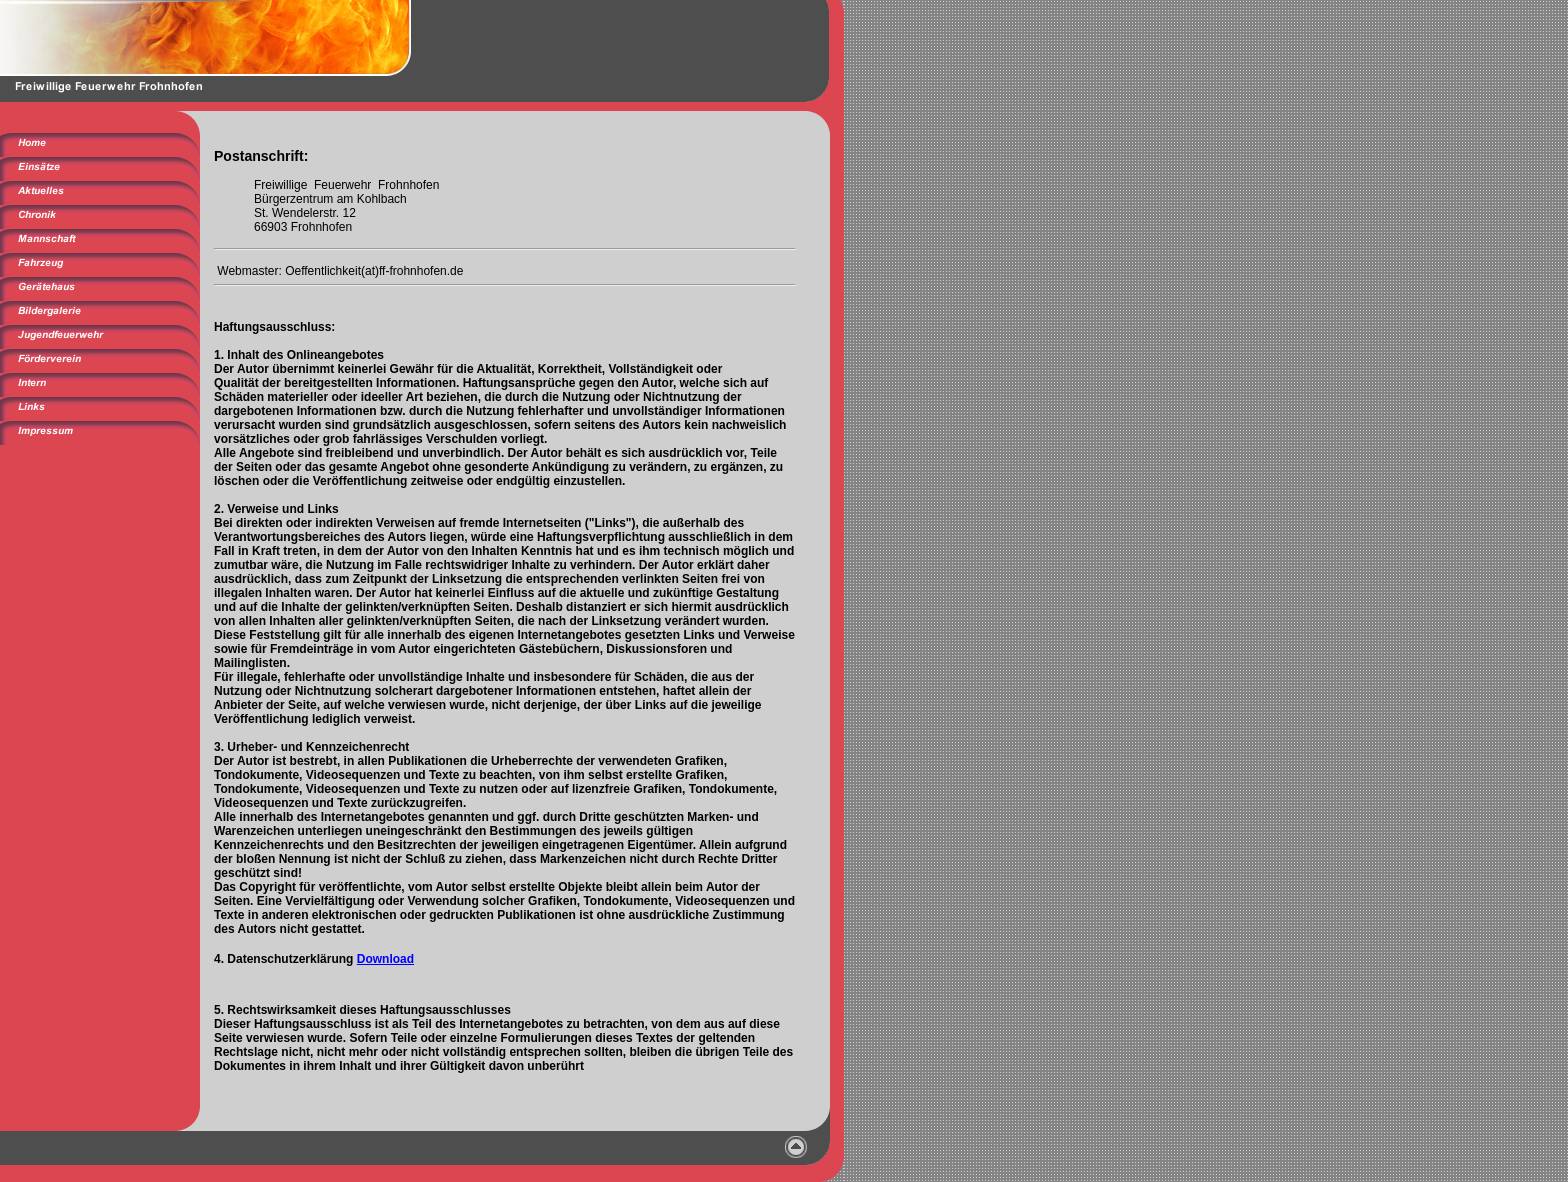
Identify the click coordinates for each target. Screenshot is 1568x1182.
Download (385, 959)
